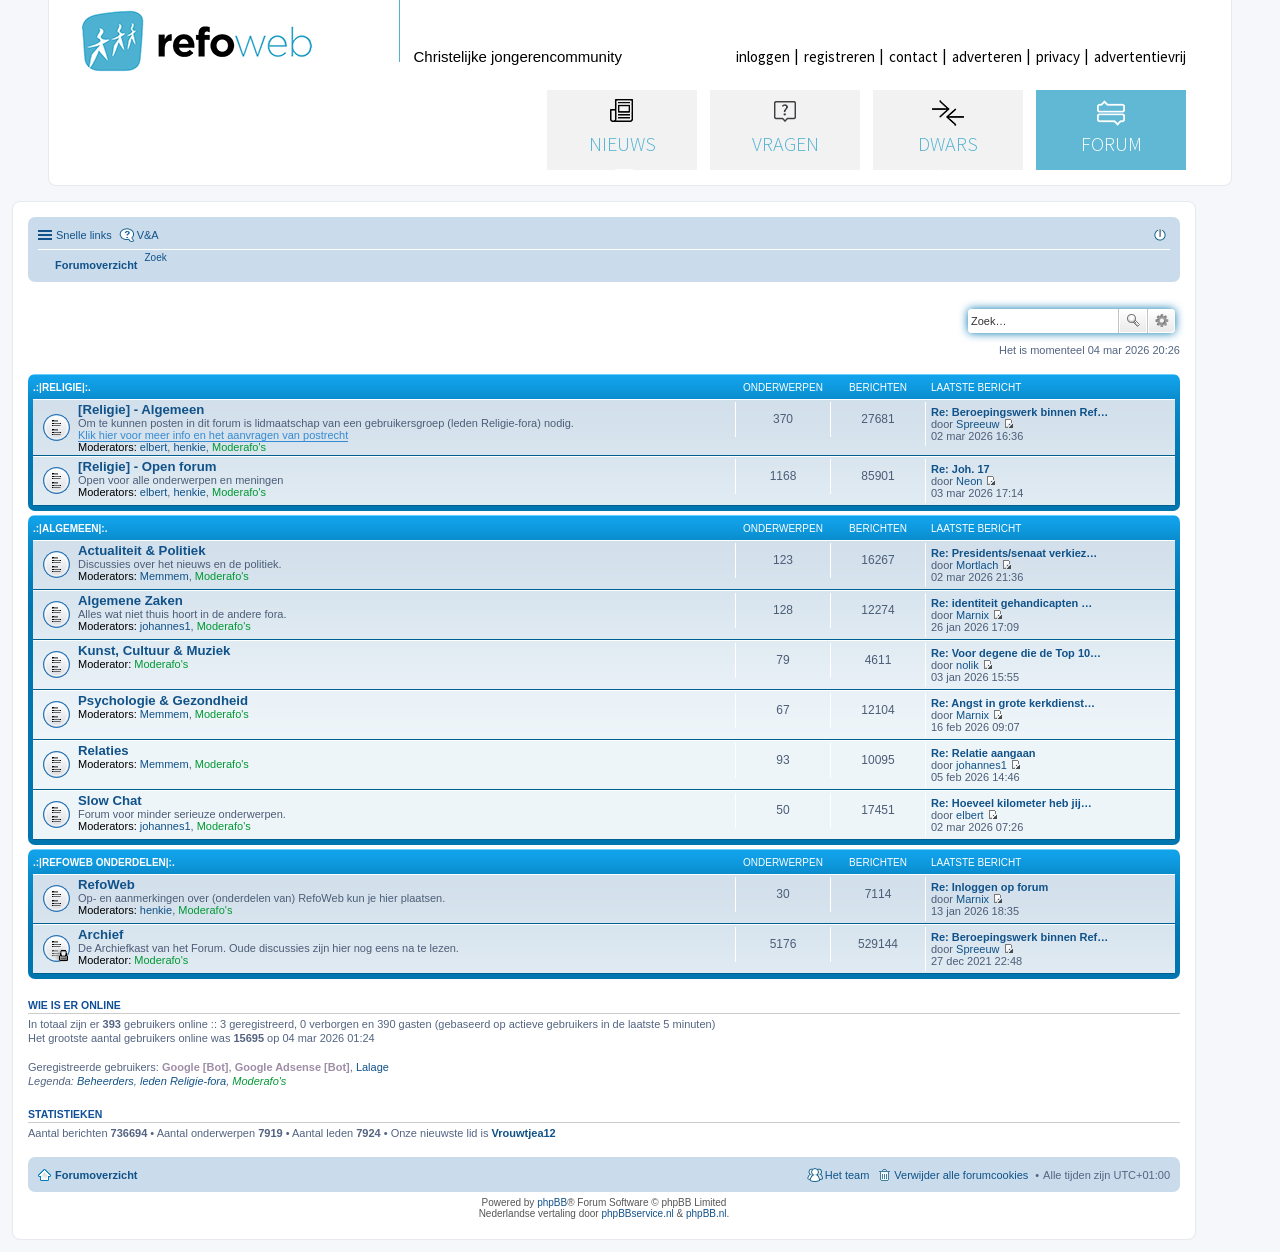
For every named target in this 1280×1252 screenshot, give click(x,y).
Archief (100, 934)
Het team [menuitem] (847, 1175)
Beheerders (105, 1081)
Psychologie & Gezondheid (163, 700)
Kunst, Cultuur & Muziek (154, 650)
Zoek (1133, 321)
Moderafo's (239, 447)
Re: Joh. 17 (960, 469)
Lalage (372, 1067)
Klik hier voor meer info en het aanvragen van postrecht (213, 435)
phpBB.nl (706, 1213)
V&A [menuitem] (148, 235)
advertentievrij (1140, 56)
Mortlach (977, 565)
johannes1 (165, 626)
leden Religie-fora (183, 1081)
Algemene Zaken (130, 600)
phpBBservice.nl (637, 1213)
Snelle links (84, 235)
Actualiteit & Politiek (142, 550)
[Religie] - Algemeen (141, 409)
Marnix (972, 615)
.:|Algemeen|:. (70, 528)
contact (913, 56)
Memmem (164, 576)
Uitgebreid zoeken (1161, 321)
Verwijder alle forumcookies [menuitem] (961, 1175)
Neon (969, 481)
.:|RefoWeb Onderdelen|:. (104, 862)
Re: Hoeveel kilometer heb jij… (1011, 803)
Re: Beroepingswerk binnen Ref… (1019, 412)
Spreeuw (977, 424)
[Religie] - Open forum (147, 466)
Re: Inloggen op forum (989, 887)
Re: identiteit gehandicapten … (1011, 603)
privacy (1058, 56)
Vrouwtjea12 (524, 1133)
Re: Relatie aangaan (983, 753)
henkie (189, 447)
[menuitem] (156, 257)
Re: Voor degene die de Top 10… (1016, 653)
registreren (839, 56)
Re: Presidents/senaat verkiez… (1014, 553)
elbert (154, 447)
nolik (967, 665)
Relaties (103, 750)
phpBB (552, 1202)
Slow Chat (110, 800)
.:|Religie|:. (62, 387)
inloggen (763, 56)
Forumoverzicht (96, 1175)
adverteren (987, 56)
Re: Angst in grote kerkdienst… (1013, 703)
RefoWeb (106, 884)
